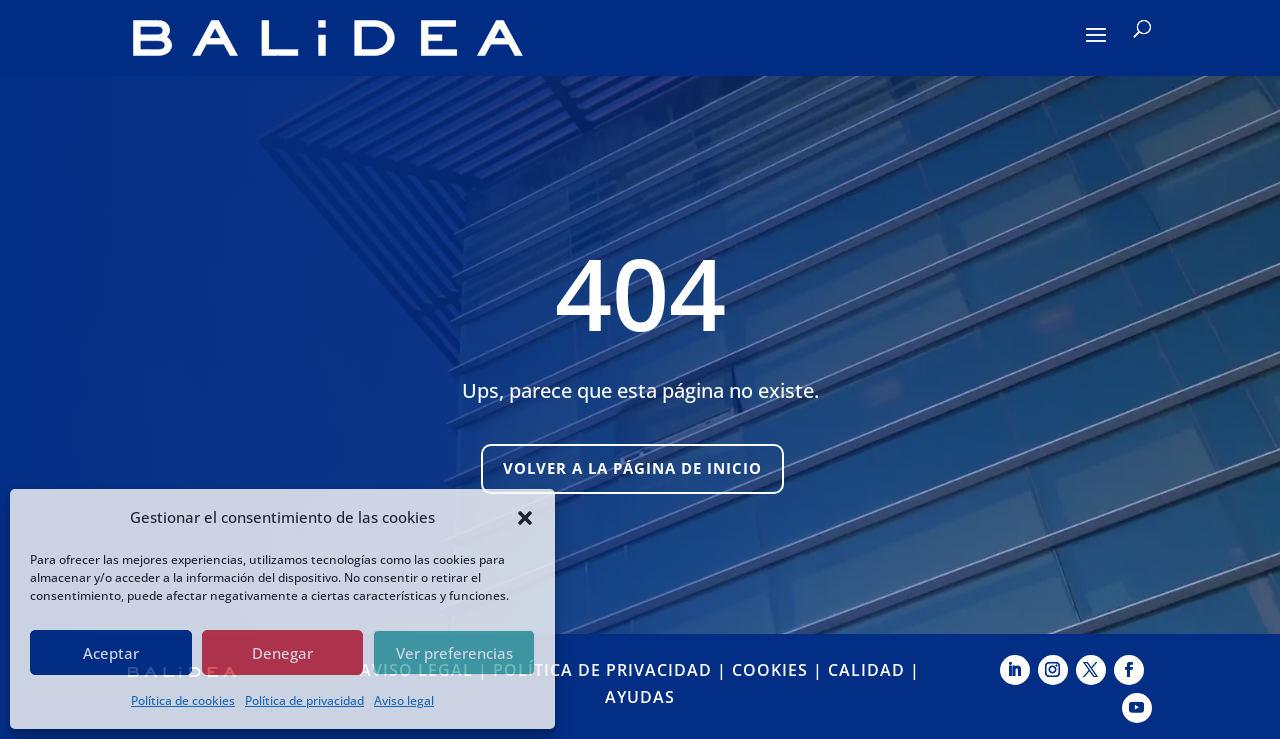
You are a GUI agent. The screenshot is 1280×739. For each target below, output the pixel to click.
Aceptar (111, 653)
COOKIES (770, 670)
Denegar (282, 653)
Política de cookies (183, 700)
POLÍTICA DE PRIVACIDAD (602, 670)
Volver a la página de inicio (632, 468)
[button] (525, 518)
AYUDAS (640, 697)
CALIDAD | (874, 670)
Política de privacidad (304, 700)
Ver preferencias (454, 653)
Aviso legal (404, 700)
